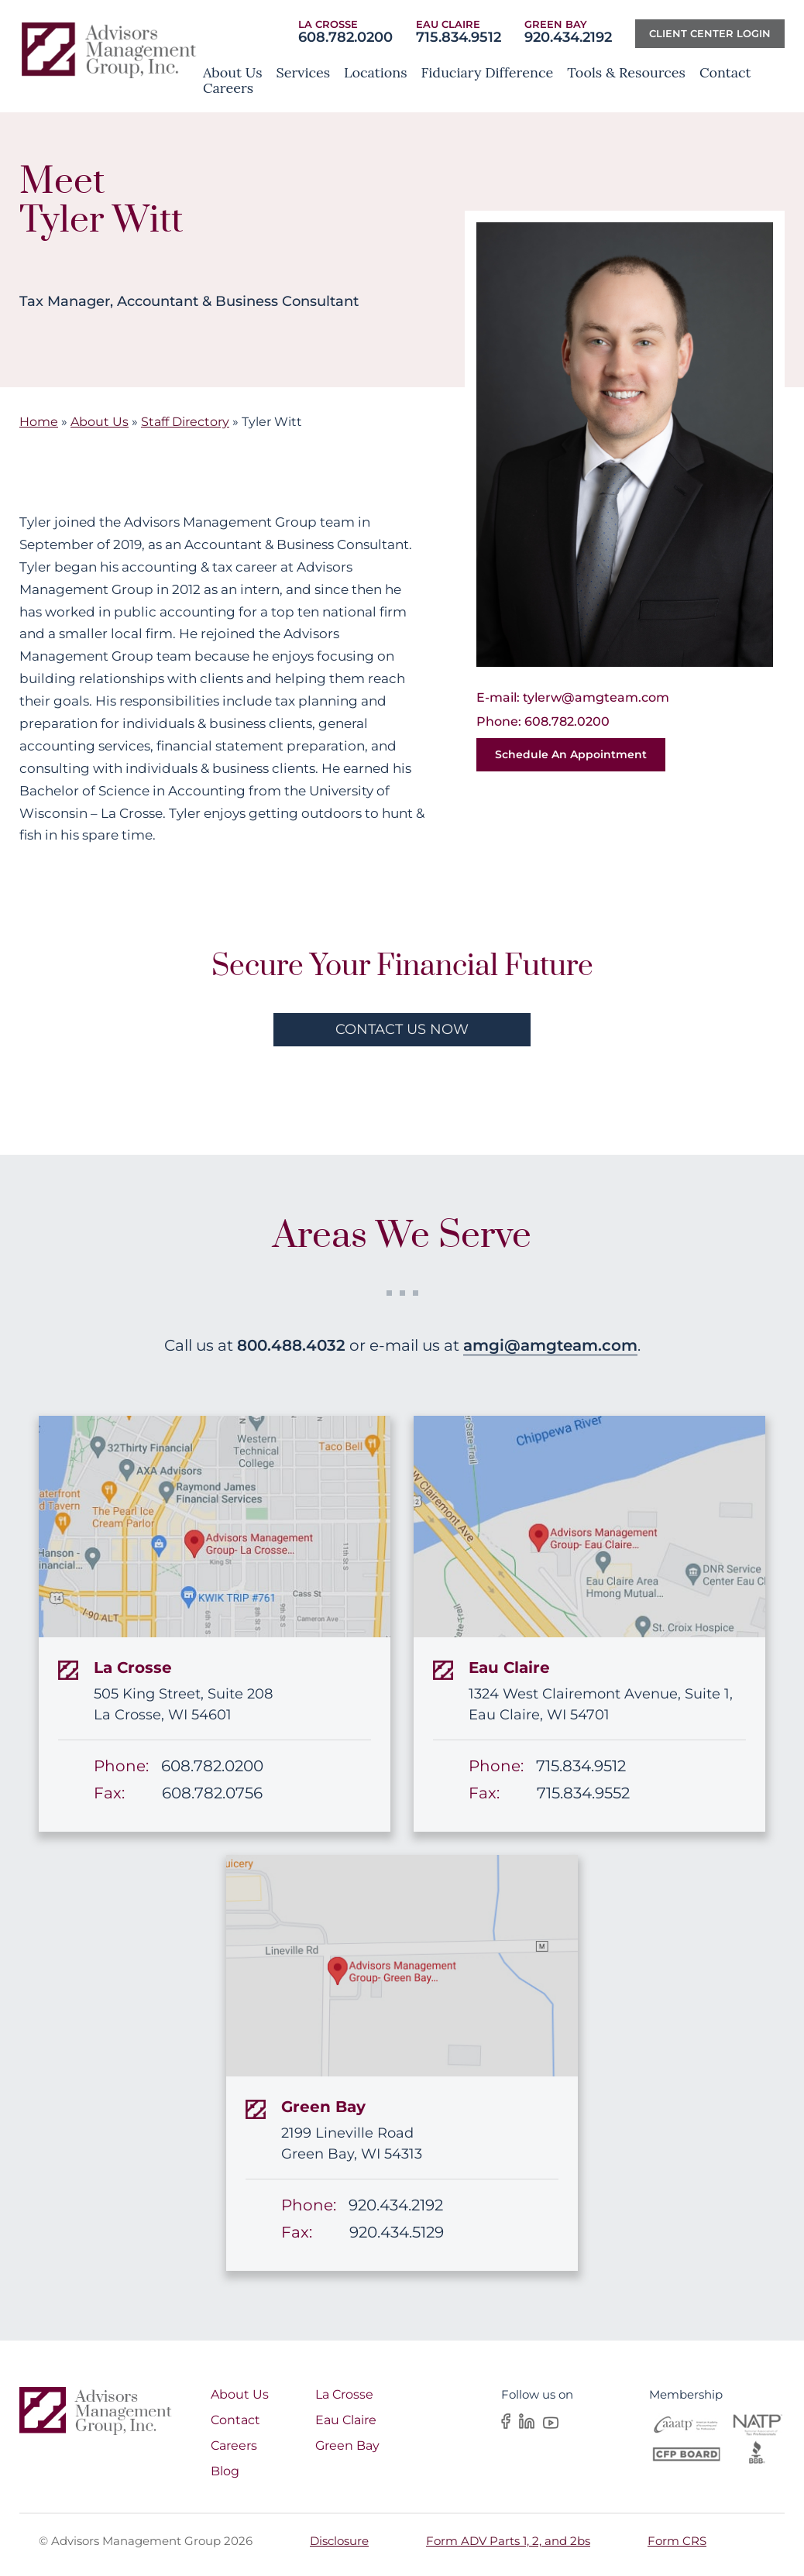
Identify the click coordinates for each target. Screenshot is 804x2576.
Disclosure (339, 2540)
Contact (235, 2420)
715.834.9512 (458, 37)
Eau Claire (345, 2420)
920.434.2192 (568, 37)
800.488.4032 (291, 1345)
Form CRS (677, 2540)
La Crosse (344, 2394)
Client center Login (710, 33)
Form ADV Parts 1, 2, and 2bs (508, 2540)
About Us (99, 421)
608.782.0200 (345, 37)
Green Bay (347, 2445)
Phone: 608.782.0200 (543, 721)
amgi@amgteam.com (550, 1345)
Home (38, 421)
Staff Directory (185, 421)
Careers (234, 2445)
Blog (225, 2471)
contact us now (402, 1029)
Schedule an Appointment (571, 754)
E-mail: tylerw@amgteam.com (572, 697)
